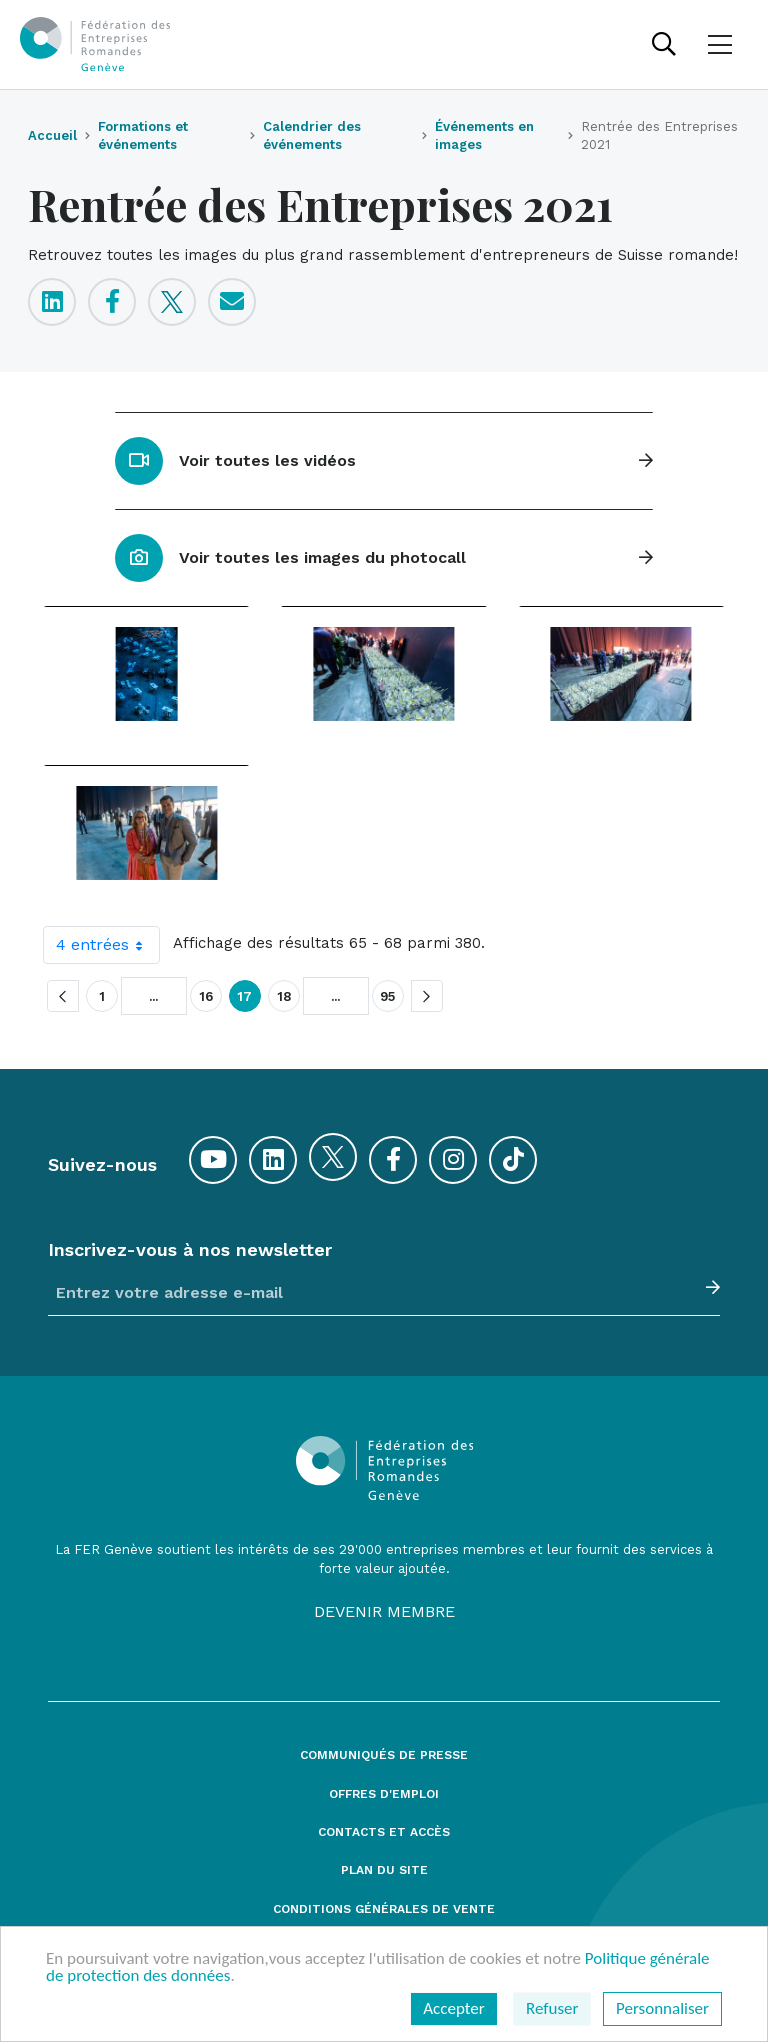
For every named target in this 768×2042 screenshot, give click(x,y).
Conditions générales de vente (384, 1909)
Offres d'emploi (384, 1794)
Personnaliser (662, 2008)
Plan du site (384, 1870)
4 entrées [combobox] (107, 945)
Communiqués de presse (384, 1755)
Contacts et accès (384, 1832)
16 (206, 996)
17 (245, 996)
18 (284, 996)
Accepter (453, 2008)
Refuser (552, 2008)
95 (388, 996)
